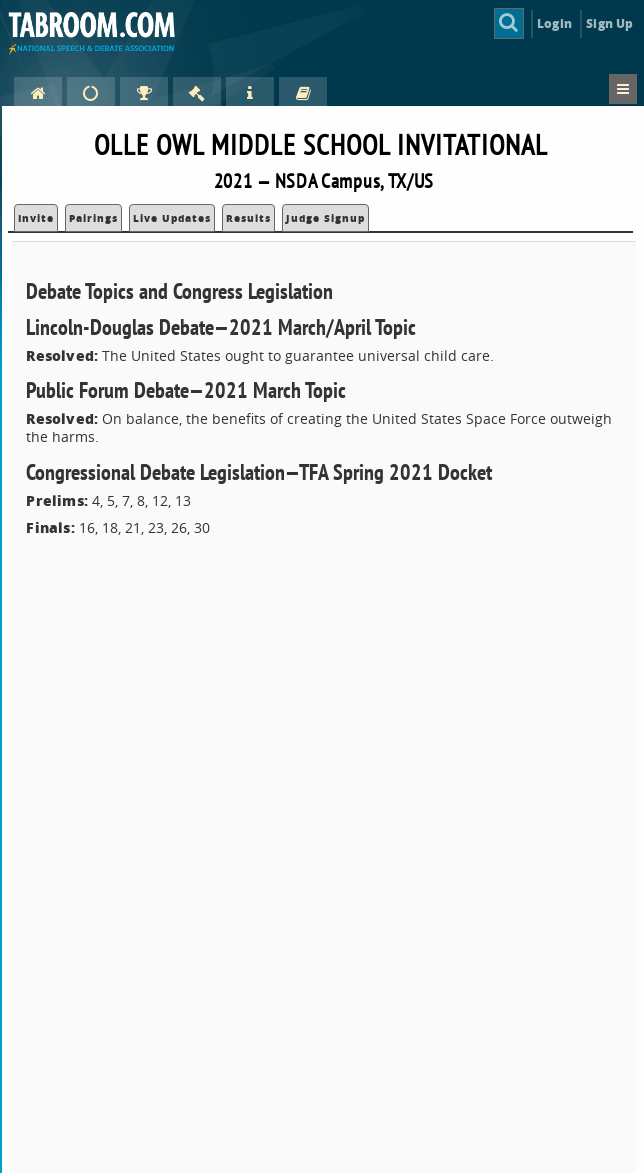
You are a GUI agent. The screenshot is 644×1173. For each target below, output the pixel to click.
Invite (36, 218)
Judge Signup (325, 218)
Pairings (93, 218)
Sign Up (609, 23)
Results (248, 218)
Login (554, 23)
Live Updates (172, 218)
